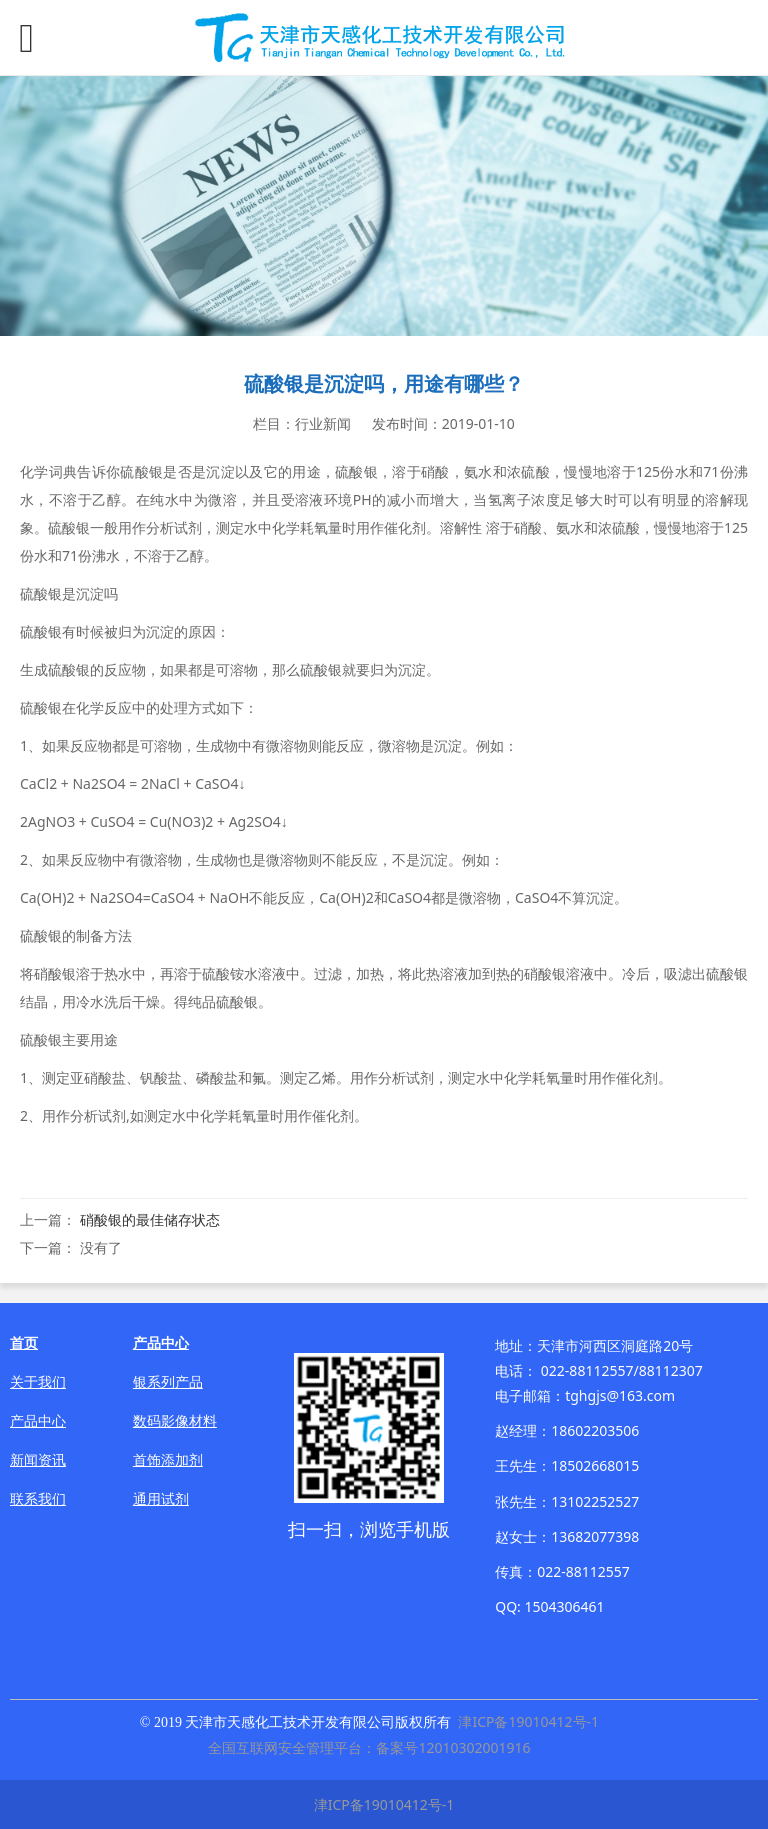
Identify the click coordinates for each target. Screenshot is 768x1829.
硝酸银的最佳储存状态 (150, 1219)
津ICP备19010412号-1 (528, 1721)
